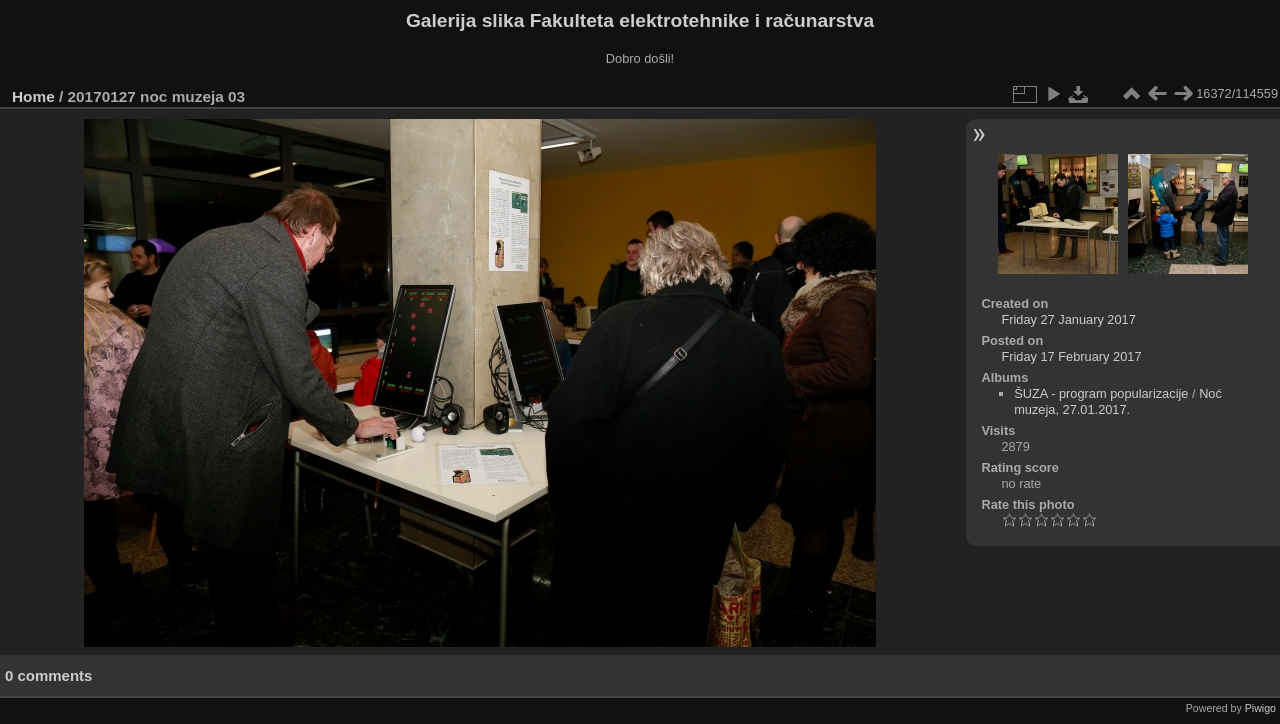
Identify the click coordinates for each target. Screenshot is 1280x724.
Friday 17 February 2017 (1071, 356)
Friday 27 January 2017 (1068, 319)
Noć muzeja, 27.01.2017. (1118, 401)
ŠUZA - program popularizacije (1101, 393)
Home (33, 96)
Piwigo (1260, 708)
